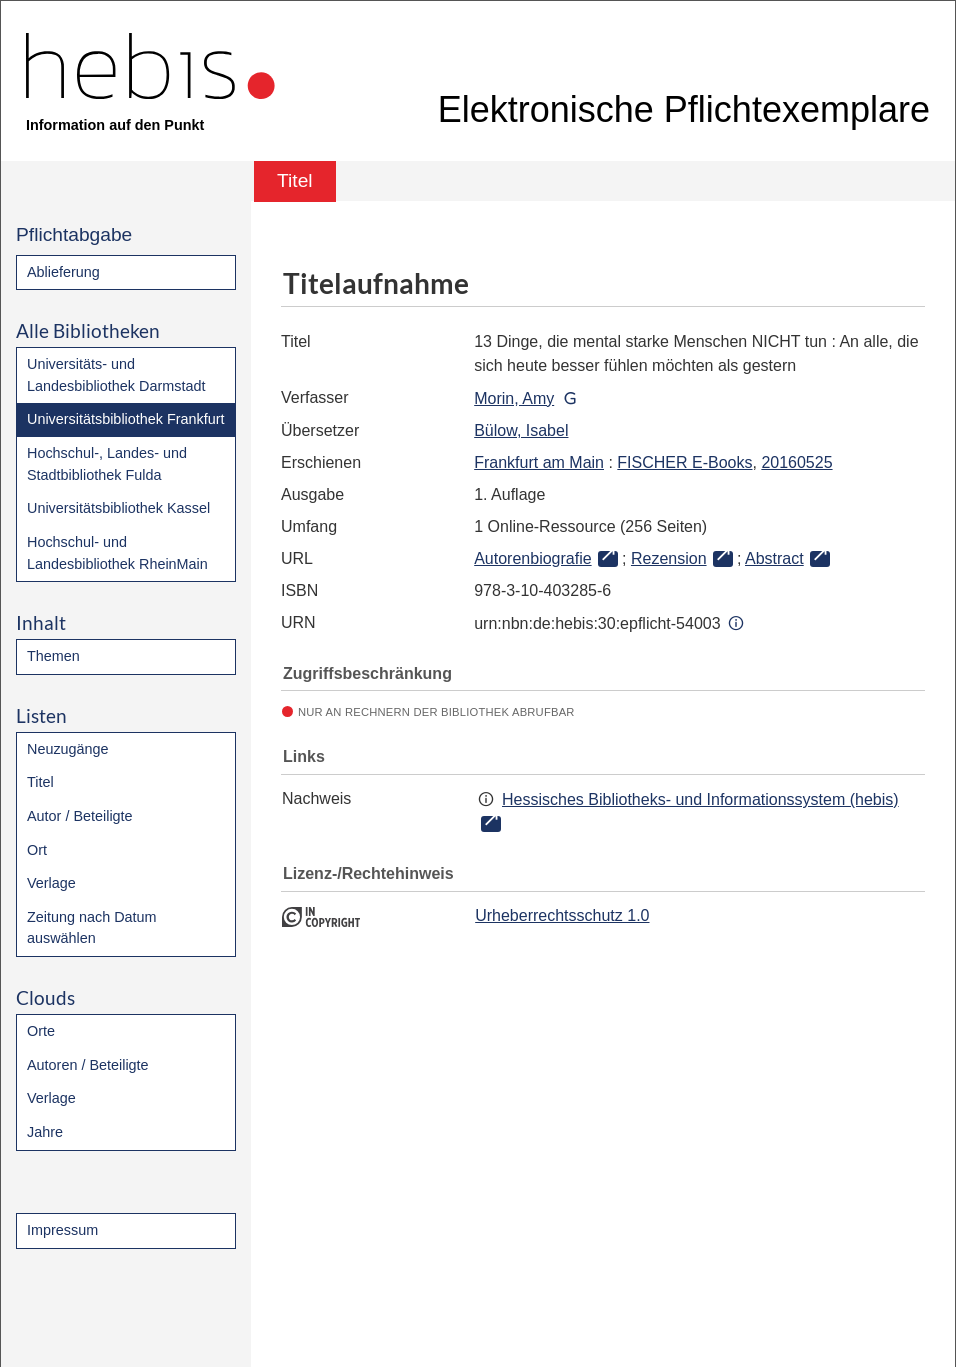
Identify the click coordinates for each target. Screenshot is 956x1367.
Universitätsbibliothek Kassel (118, 508)
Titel (40, 782)
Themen (53, 656)
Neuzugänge (68, 749)
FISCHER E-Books (684, 462)
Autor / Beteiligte (80, 816)
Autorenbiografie (532, 558)
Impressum (62, 1230)
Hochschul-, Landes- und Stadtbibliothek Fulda (107, 464)
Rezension (669, 558)
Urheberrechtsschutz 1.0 (562, 915)
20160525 (796, 462)
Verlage (51, 883)
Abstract (774, 558)
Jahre (45, 1132)
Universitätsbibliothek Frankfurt (126, 419)
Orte (41, 1031)
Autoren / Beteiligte (88, 1065)
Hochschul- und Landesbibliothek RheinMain (117, 553)
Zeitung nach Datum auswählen (92, 928)
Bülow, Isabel (521, 430)
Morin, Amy (514, 398)
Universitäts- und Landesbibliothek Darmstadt (116, 375)
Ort (37, 850)
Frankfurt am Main (539, 462)
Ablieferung (63, 272)
